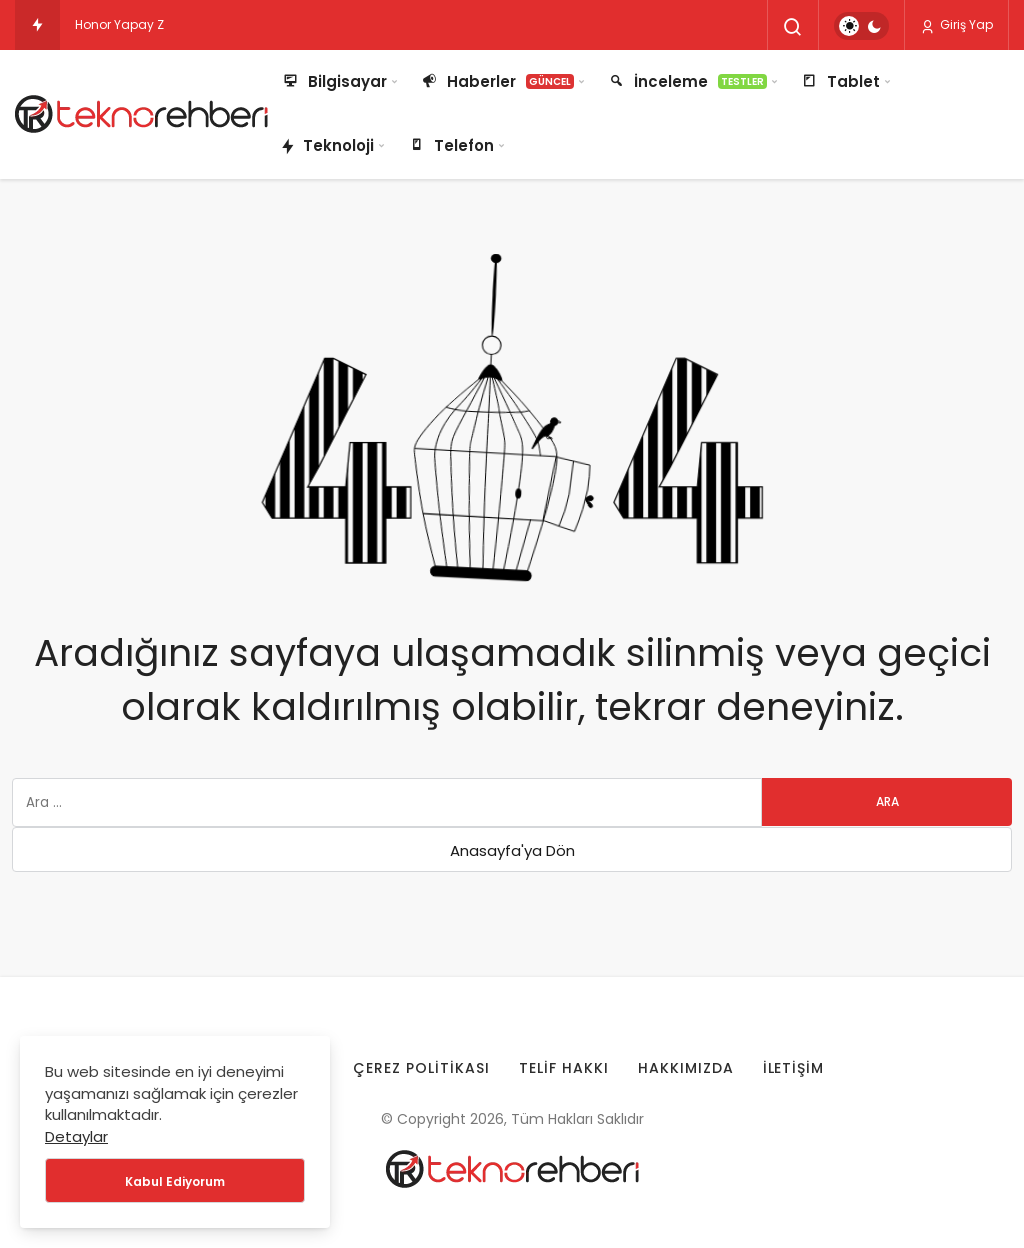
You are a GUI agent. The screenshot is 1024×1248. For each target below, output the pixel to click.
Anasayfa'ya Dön (512, 850)
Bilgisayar (333, 82)
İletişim (794, 1068)
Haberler (496, 82)
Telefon (450, 146)
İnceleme (686, 82)
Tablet (839, 82)
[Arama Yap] (793, 27)
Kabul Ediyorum (175, 1181)
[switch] (861, 26)
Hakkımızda (686, 1068)
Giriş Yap (956, 25)
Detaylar (76, 1136)
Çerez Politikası (421, 1068)
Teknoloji (327, 147)
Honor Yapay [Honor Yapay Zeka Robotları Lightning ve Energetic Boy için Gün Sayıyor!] (114, 24)
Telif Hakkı (564, 1068)
